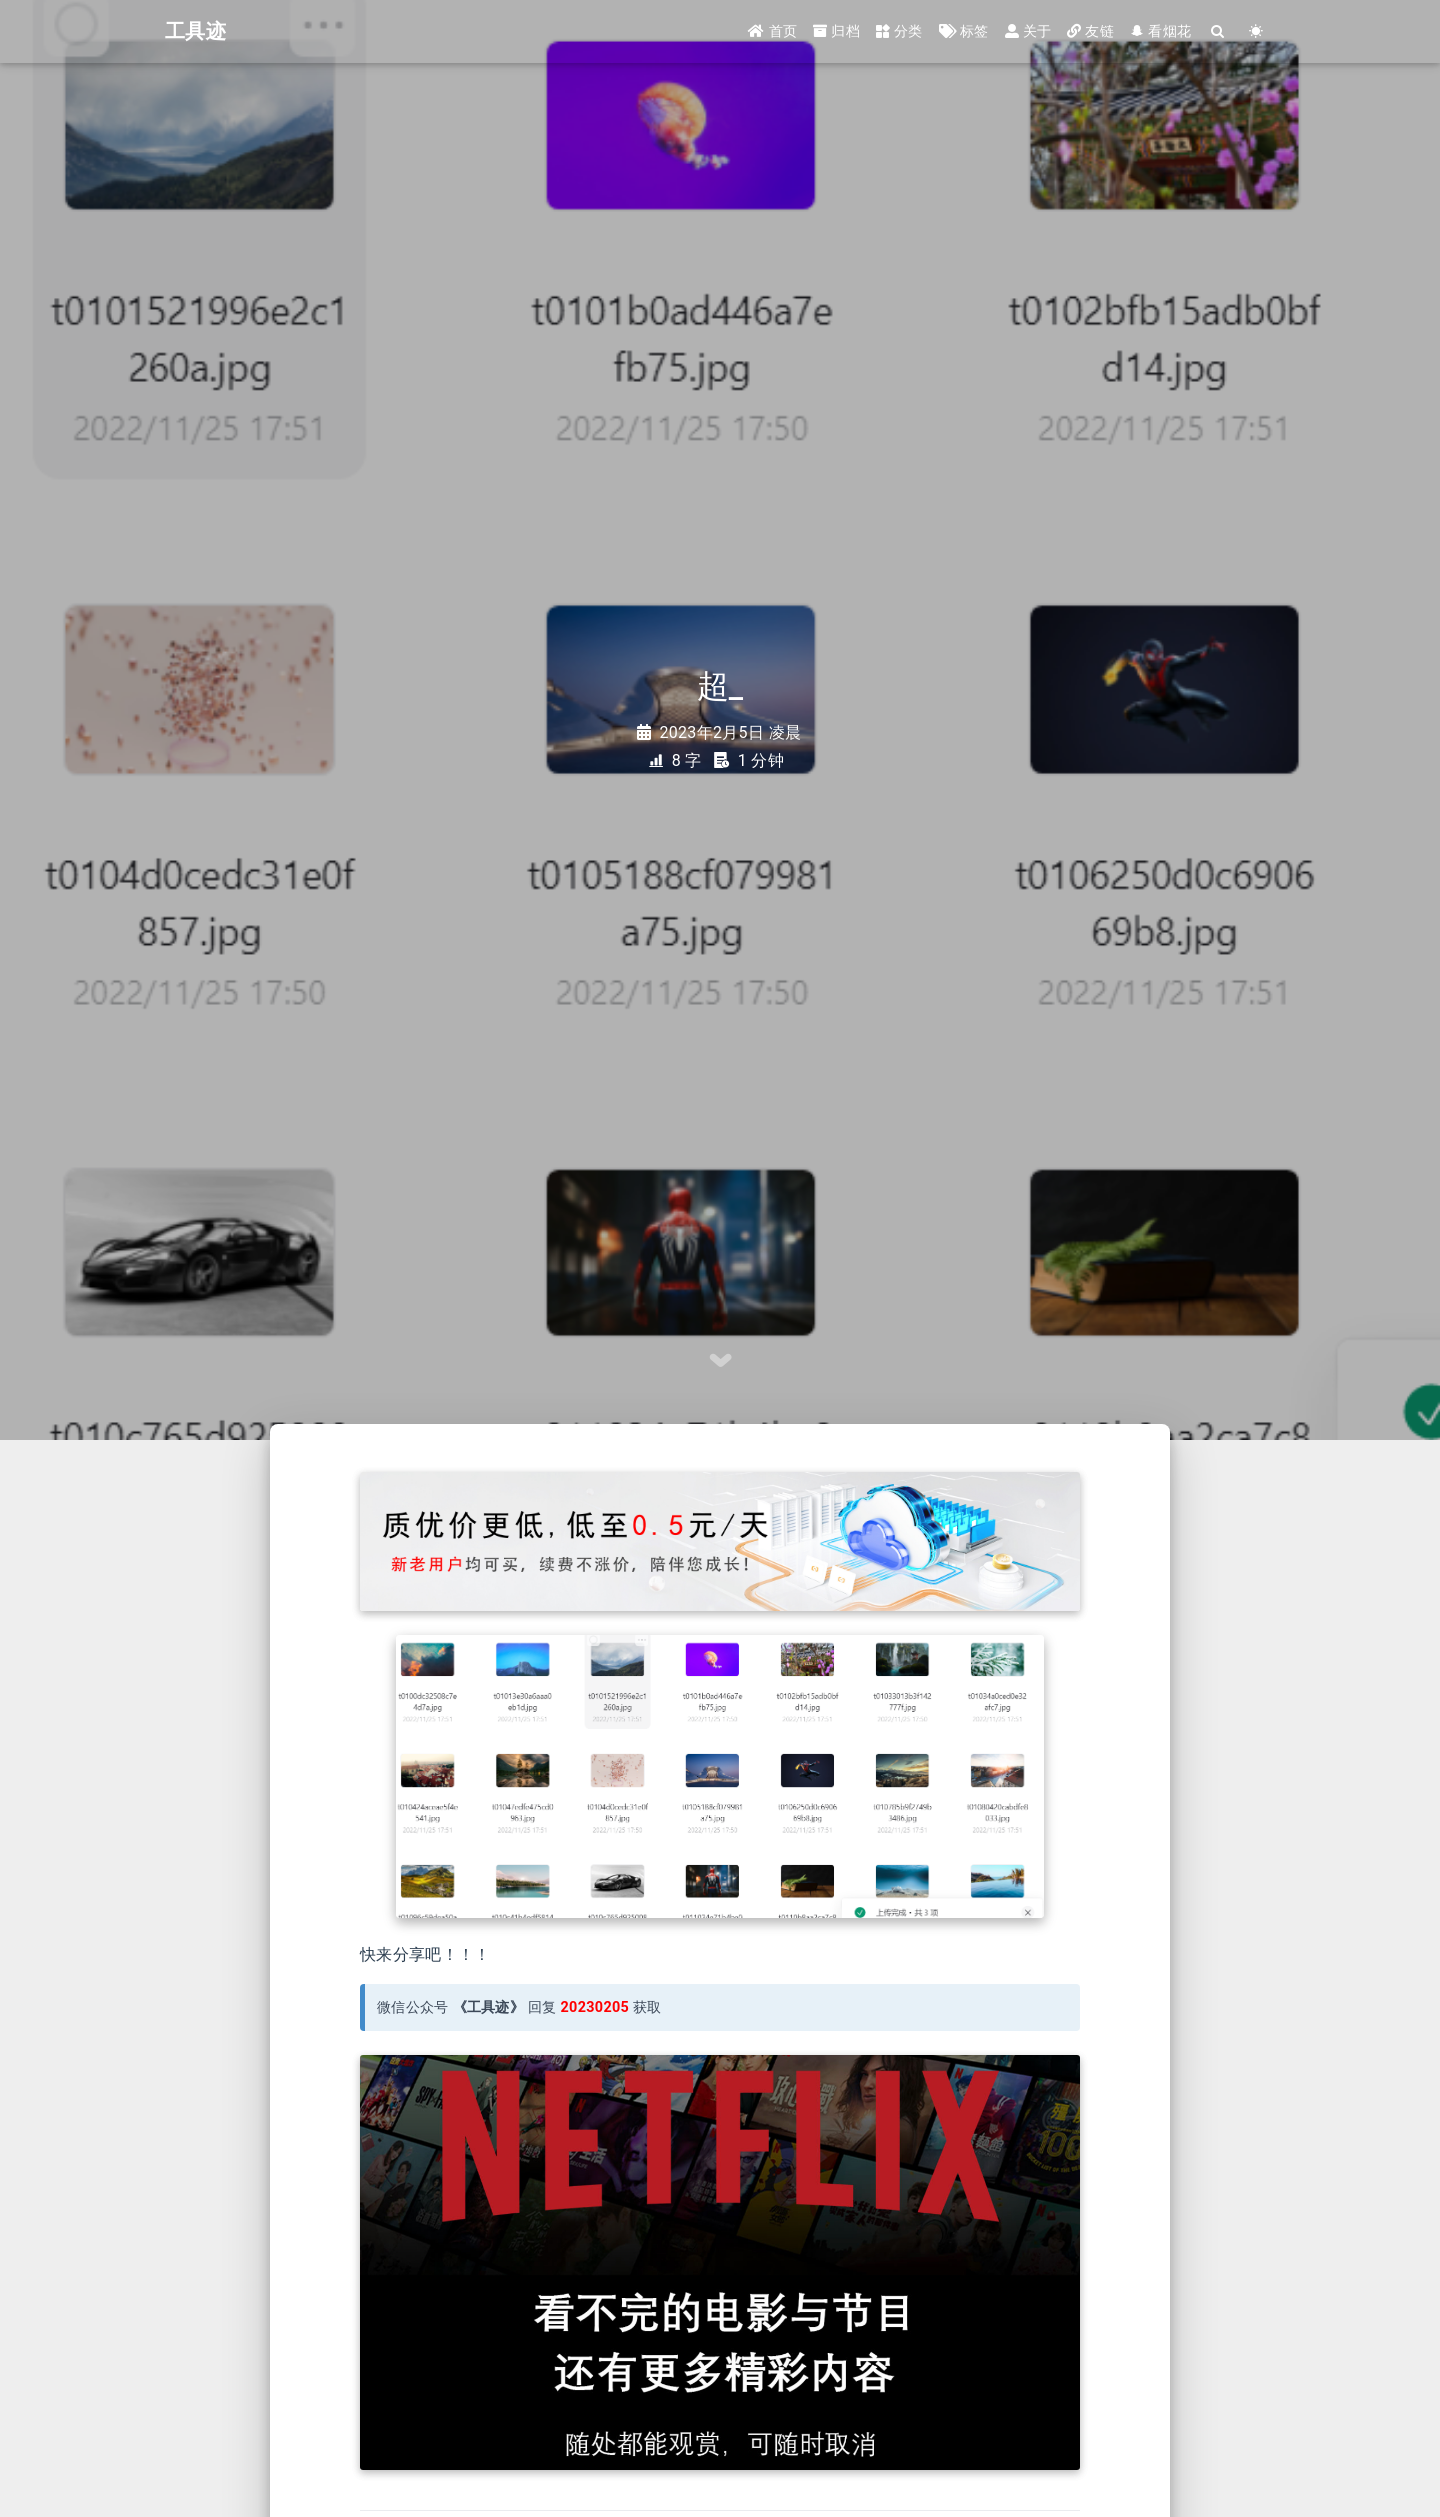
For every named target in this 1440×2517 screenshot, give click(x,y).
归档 (836, 32)
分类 (899, 32)
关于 (1028, 32)
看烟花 (1160, 32)
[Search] (1218, 32)
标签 (964, 32)
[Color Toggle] (1256, 32)
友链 (1090, 32)
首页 (772, 32)
